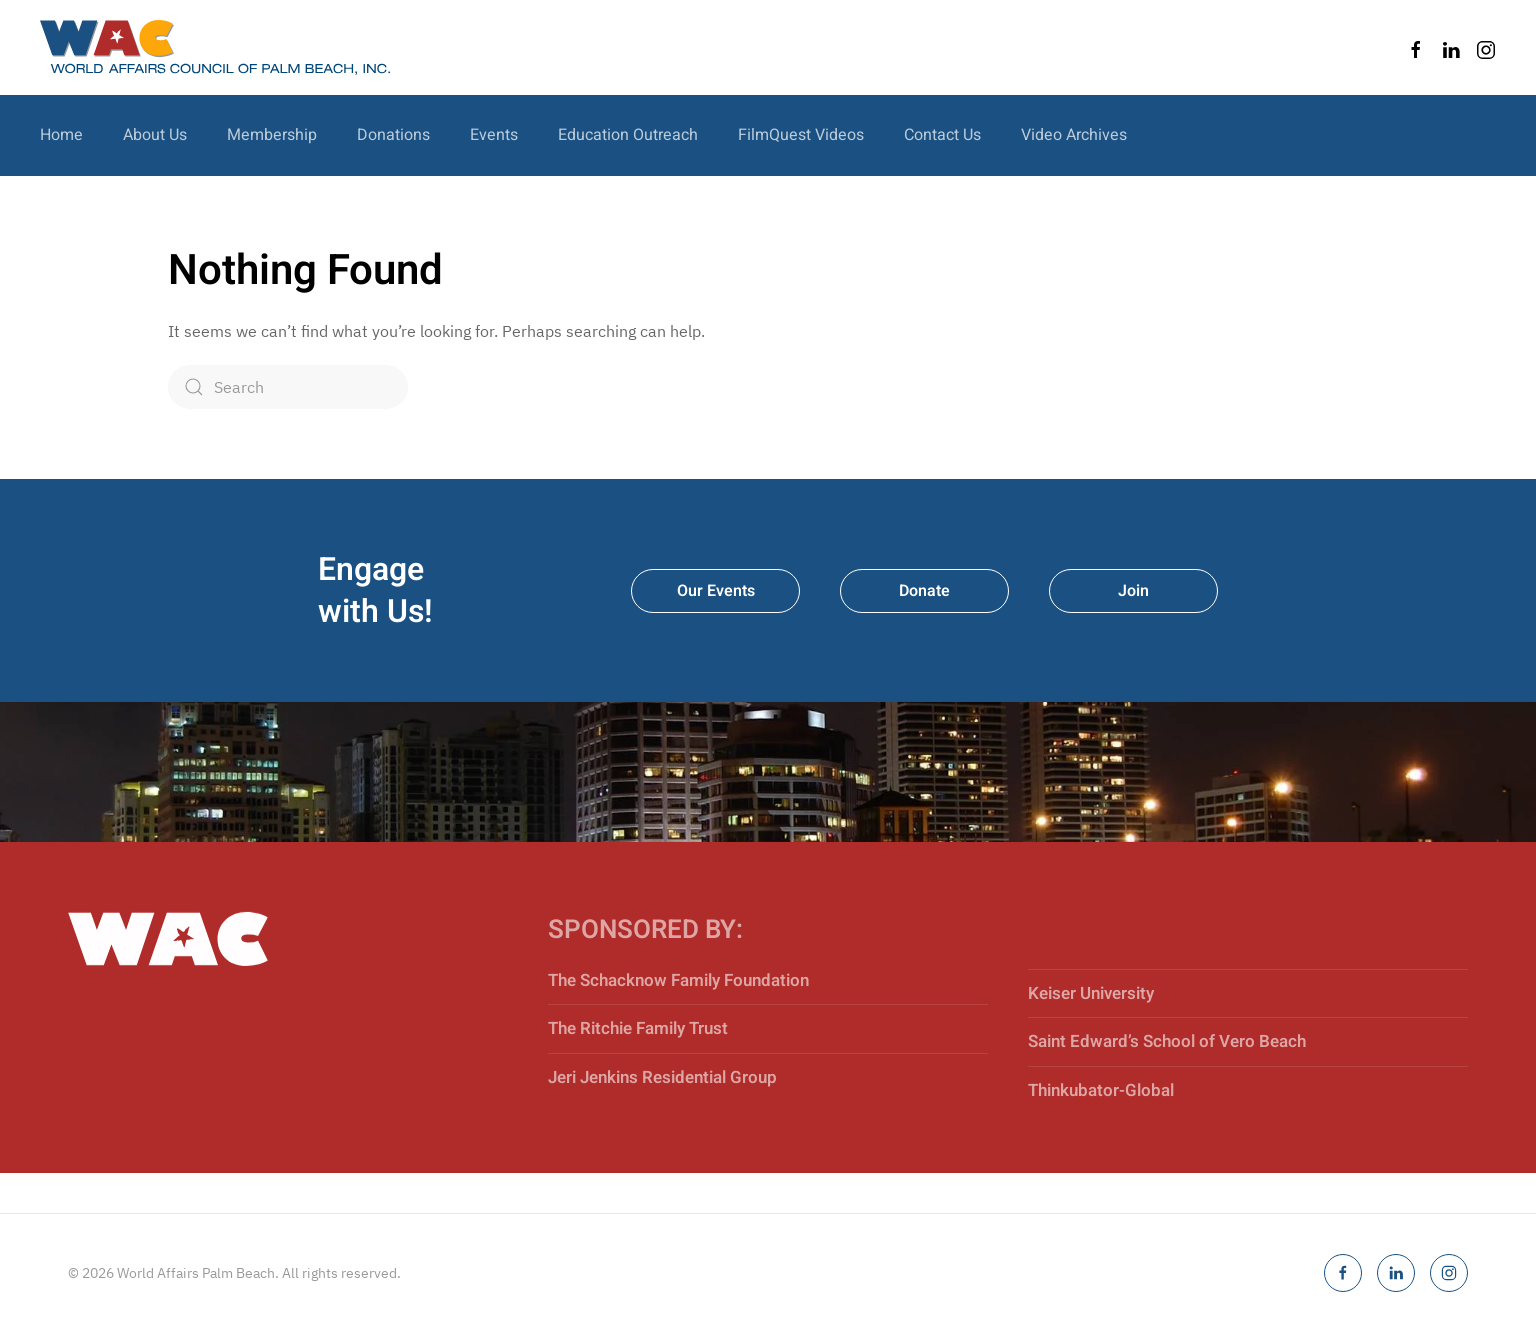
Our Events (716, 591)
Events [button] (494, 135)
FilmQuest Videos (801, 135)
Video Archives (1074, 135)
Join (1133, 591)
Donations (393, 135)
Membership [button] (272, 135)
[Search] (288, 387)
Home (61, 135)
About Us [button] (155, 135)
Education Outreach (628, 135)
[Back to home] (215, 47)
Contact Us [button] (942, 135)
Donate (924, 591)
